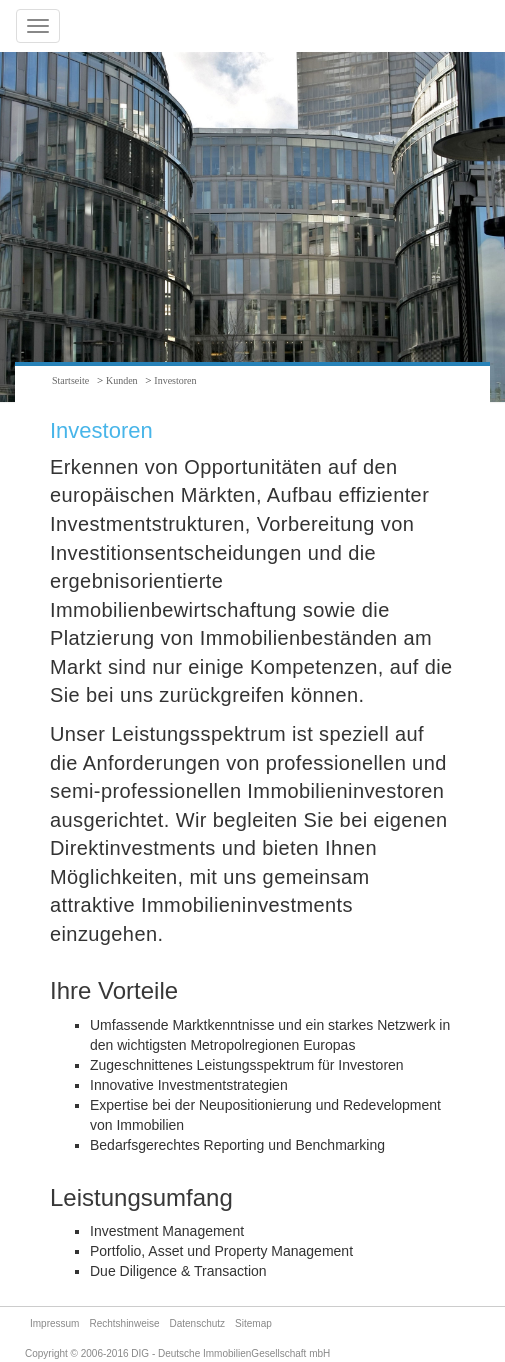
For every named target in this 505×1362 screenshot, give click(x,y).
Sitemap (253, 1323)
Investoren (175, 380)
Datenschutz (198, 1323)
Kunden (122, 380)
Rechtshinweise (124, 1323)
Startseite (70, 380)
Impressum (54, 1323)
